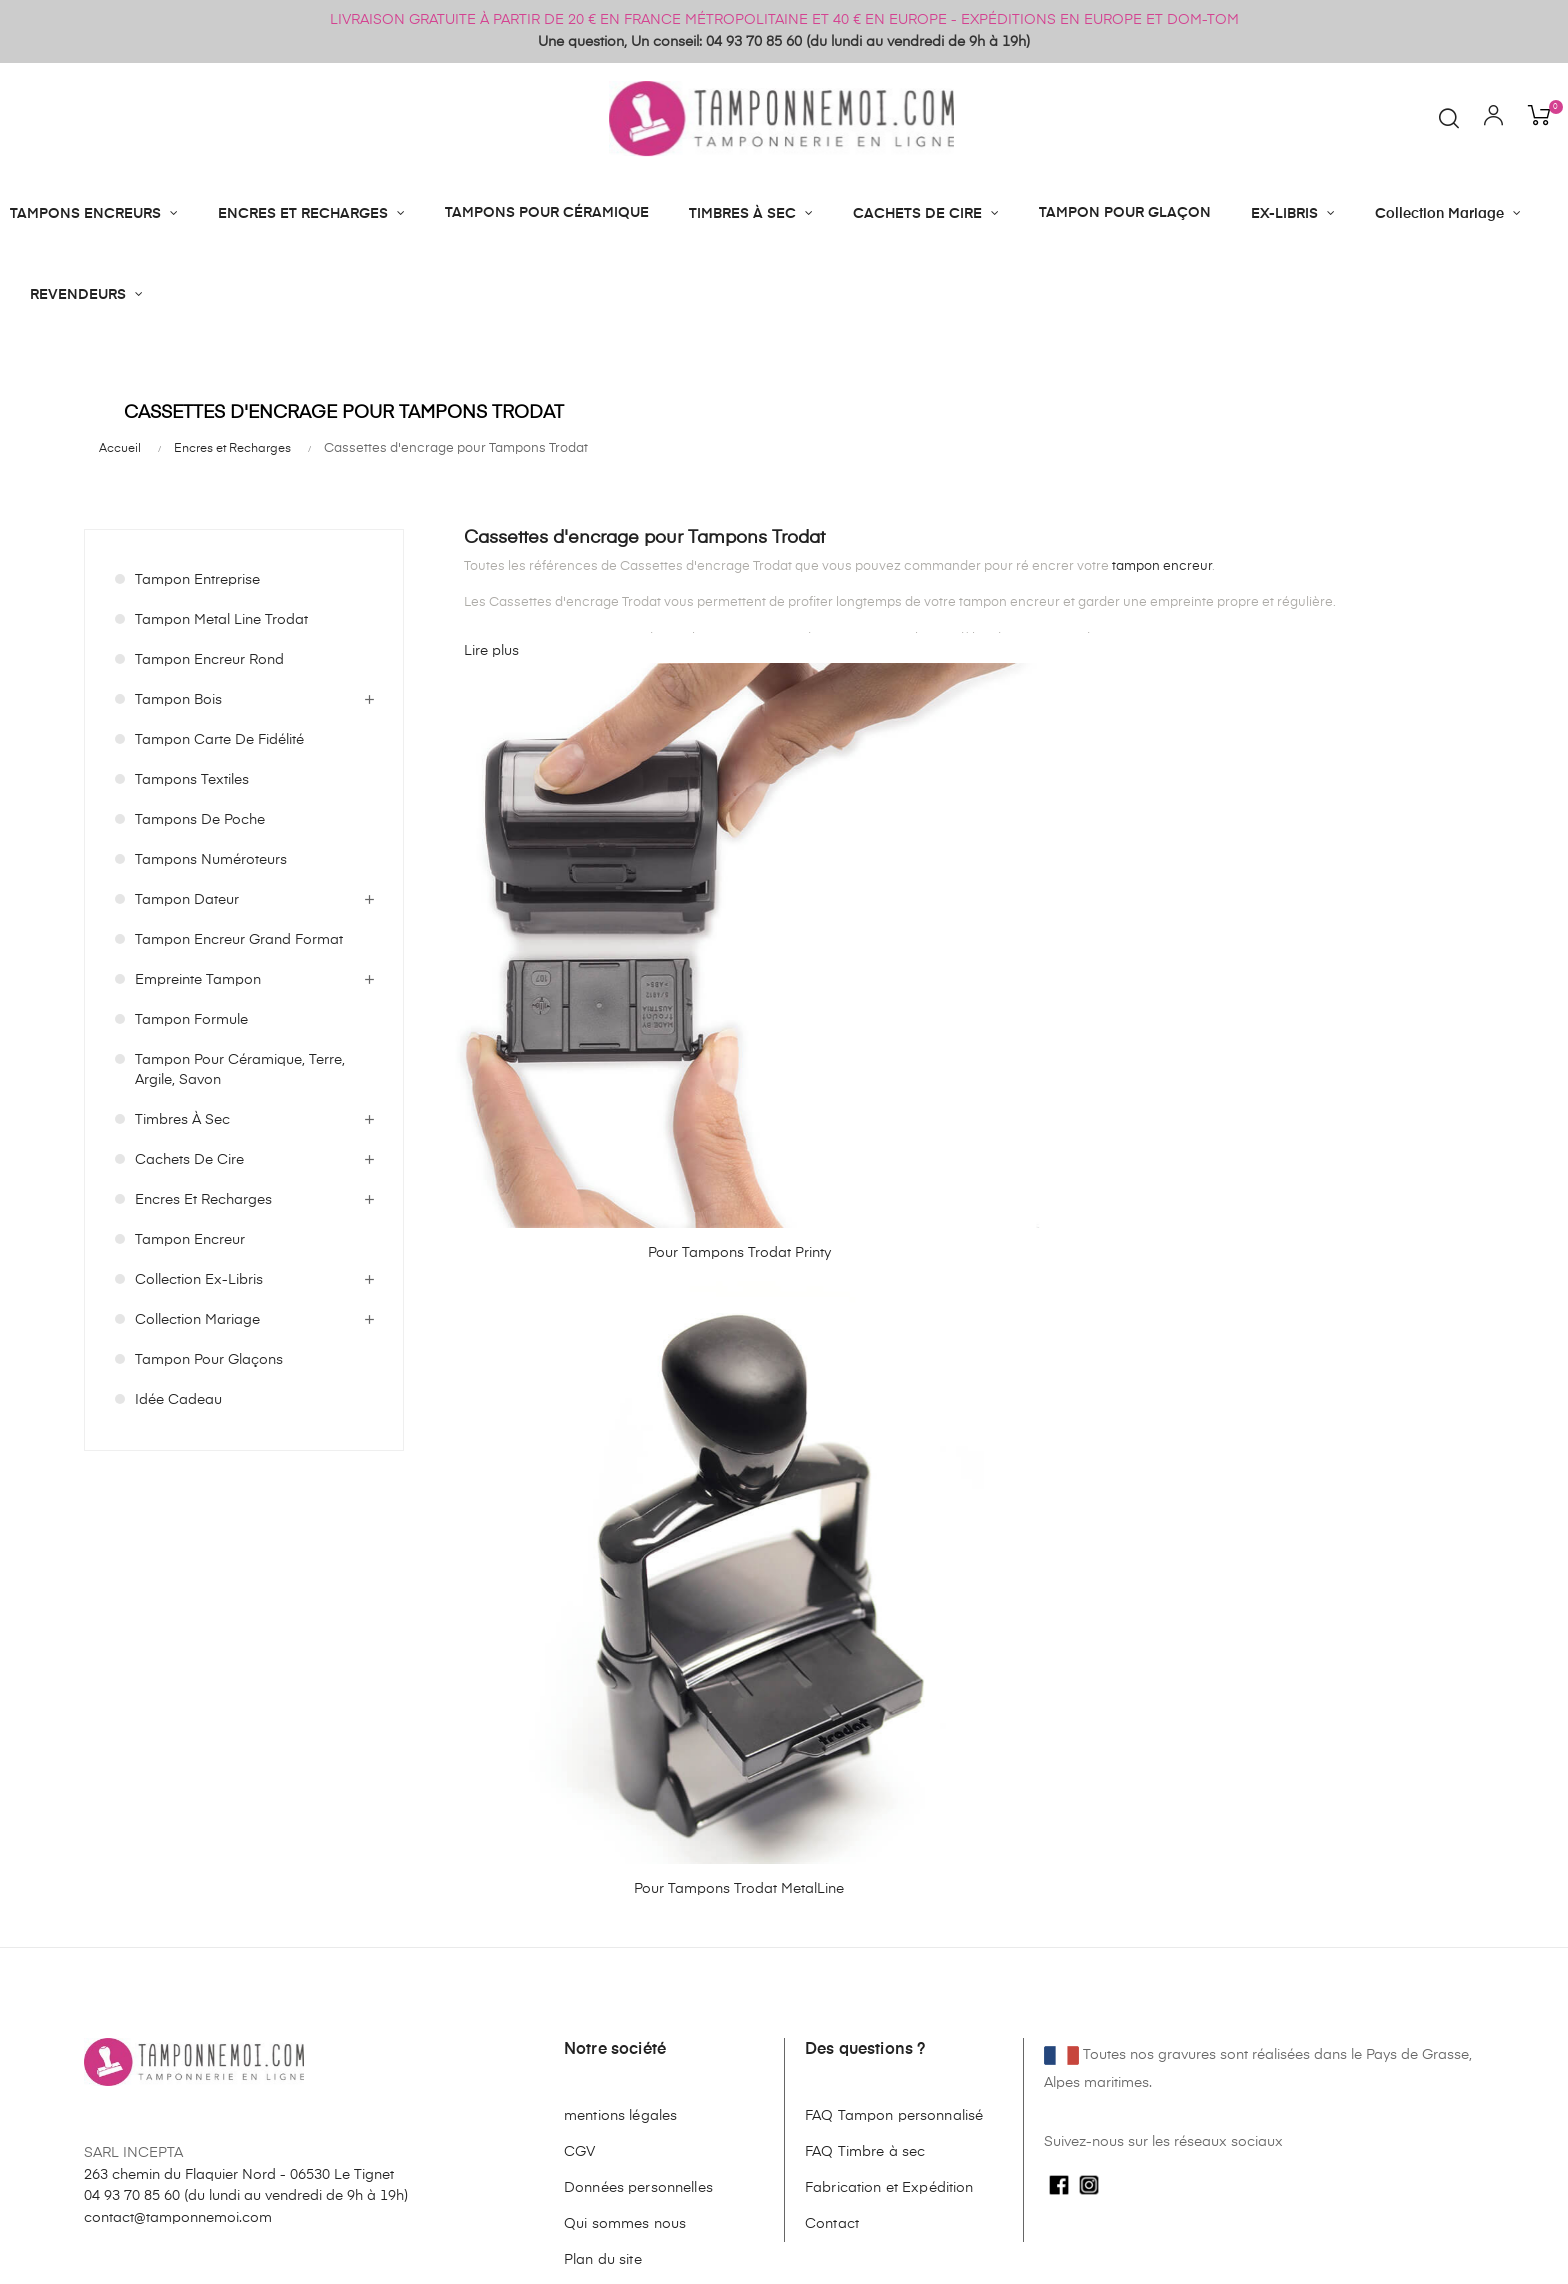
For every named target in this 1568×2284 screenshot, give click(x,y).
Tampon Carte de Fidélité (219, 740)
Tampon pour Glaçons (209, 1360)
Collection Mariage (197, 1320)
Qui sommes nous (625, 1788)
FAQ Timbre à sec (865, 1716)
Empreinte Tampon (198, 980)
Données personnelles (638, 1752)
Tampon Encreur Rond (209, 660)
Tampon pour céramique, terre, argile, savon (240, 1070)
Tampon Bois (178, 700)
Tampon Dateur (187, 900)
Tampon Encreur (190, 1240)
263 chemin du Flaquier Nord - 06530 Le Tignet (239, 1738)
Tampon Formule (191, 1020)
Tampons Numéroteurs (211, 860)
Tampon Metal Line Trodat (221, 620)
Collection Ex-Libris (199, 1280)
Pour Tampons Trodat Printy (559, 905)
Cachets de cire (189, 1160)
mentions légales (620, 1680)
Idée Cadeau (178, 1400)
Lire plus (491, 651)
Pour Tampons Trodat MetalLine (829, 912)
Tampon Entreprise (197, 580)
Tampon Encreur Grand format (239, 940)
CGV (579, 1716)
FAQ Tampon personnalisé (894, 1680)
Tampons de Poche (200, 820)
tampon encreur (1162, 566)
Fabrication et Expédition (889, 1752)
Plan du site (603, 1824)
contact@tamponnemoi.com (178, 1782)
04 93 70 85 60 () (246, 1760)
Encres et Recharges (203, 1200)
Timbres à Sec (182, 1120)
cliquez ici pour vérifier (960, 2267)
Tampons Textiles (192, 780)
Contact (832, 1788)
